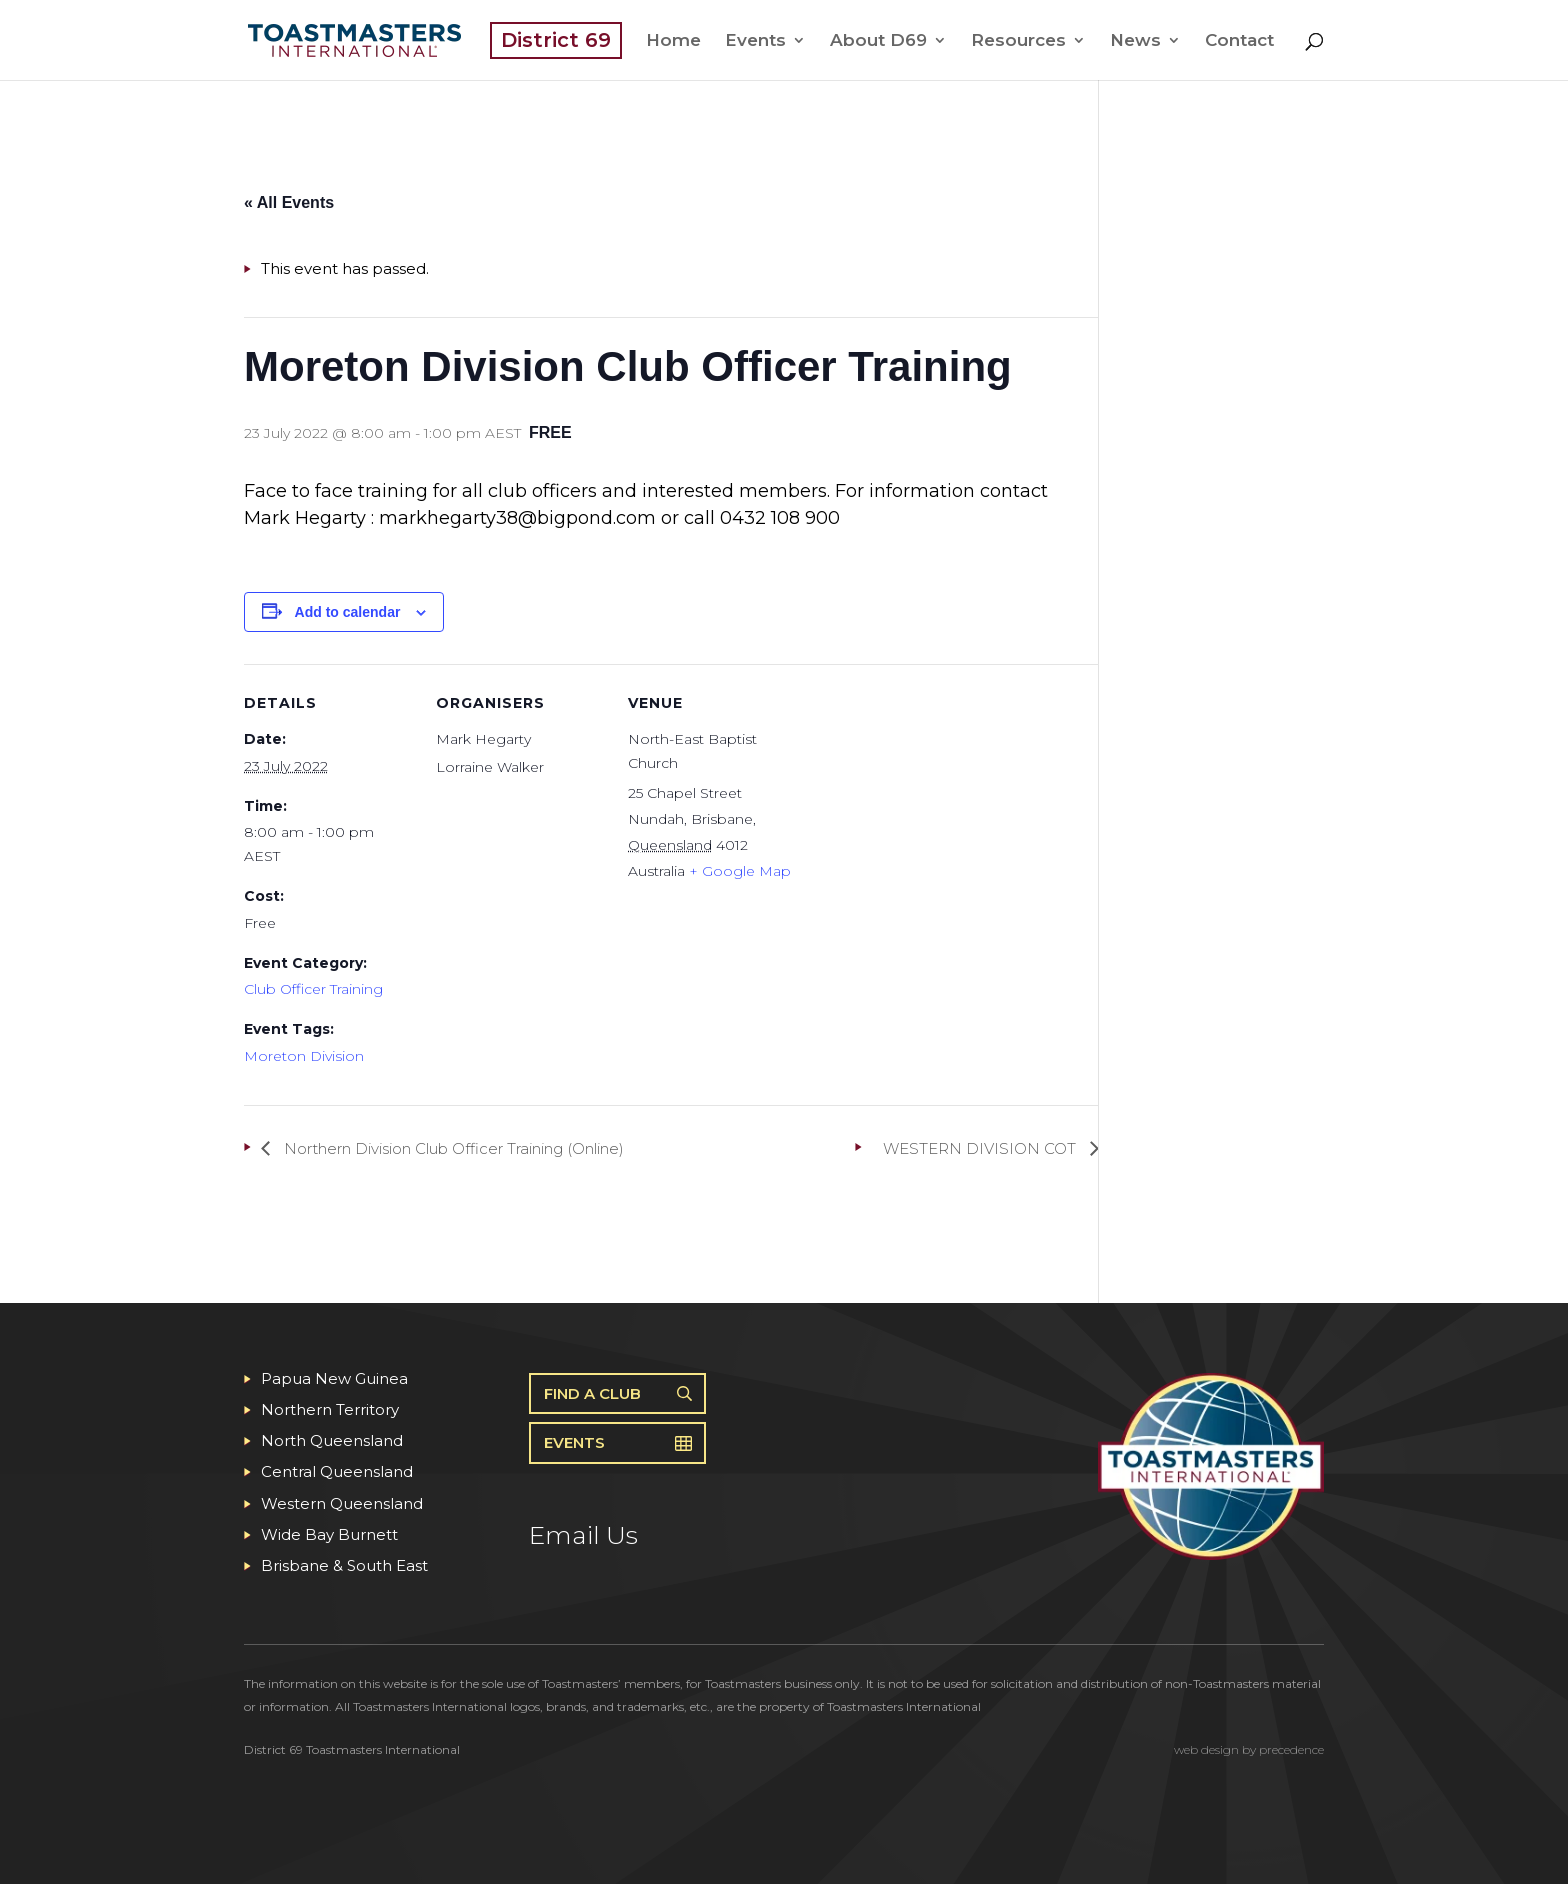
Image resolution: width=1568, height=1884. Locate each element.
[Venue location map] (925, 801)
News (1135, 41)
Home (673, 41)
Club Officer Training (313, 989)
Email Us (583, 1535)
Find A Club (592, 1393)
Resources (1018, 41)
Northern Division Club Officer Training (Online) (452, 1148)
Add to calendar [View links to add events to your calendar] (348, 612)
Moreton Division (304, 1056)
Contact (1239, 41)
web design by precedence (1249, 1749)
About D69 (878, 41)
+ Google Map (740, 871)
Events (755, 41)
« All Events (289, 202)
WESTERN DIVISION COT (981, 1148)
